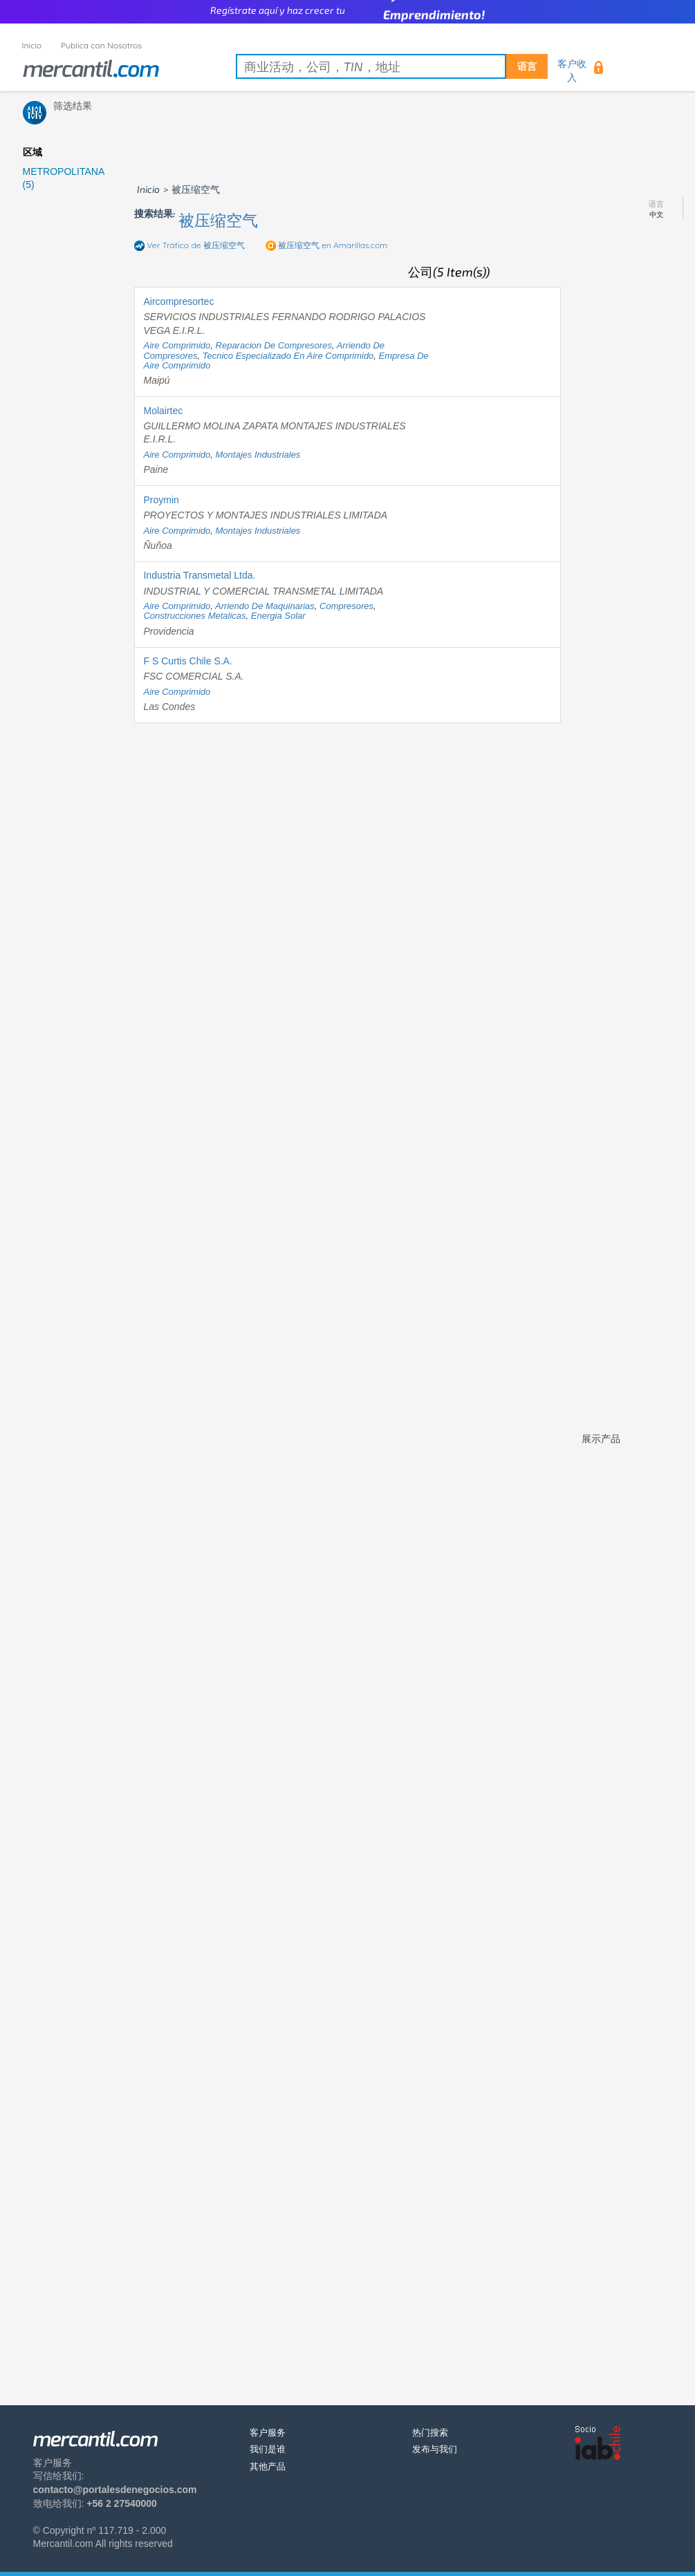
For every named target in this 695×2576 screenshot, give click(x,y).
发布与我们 (434, 2449)
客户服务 (268, 2432)
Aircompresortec (178, 301)
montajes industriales (258, 454)
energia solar (278, 615)
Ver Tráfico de (196, 245)
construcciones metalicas (194, 615)
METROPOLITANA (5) (63, 178)
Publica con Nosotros (101, 45)
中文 (656, 215)
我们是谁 (268, 2449)
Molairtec (163, 410)
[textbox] (392, 66)
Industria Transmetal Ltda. (199, 575)
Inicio (32, 45)
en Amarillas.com (332, 245)
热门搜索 (430, 2432)
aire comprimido (176, 345)
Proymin (160, 499)
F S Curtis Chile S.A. (187, 660)
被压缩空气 (218, 220)
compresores (346, 606)
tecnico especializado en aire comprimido (288, 356)
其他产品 (268, 2466)
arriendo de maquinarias (265, 606)
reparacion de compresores (274, 345)
